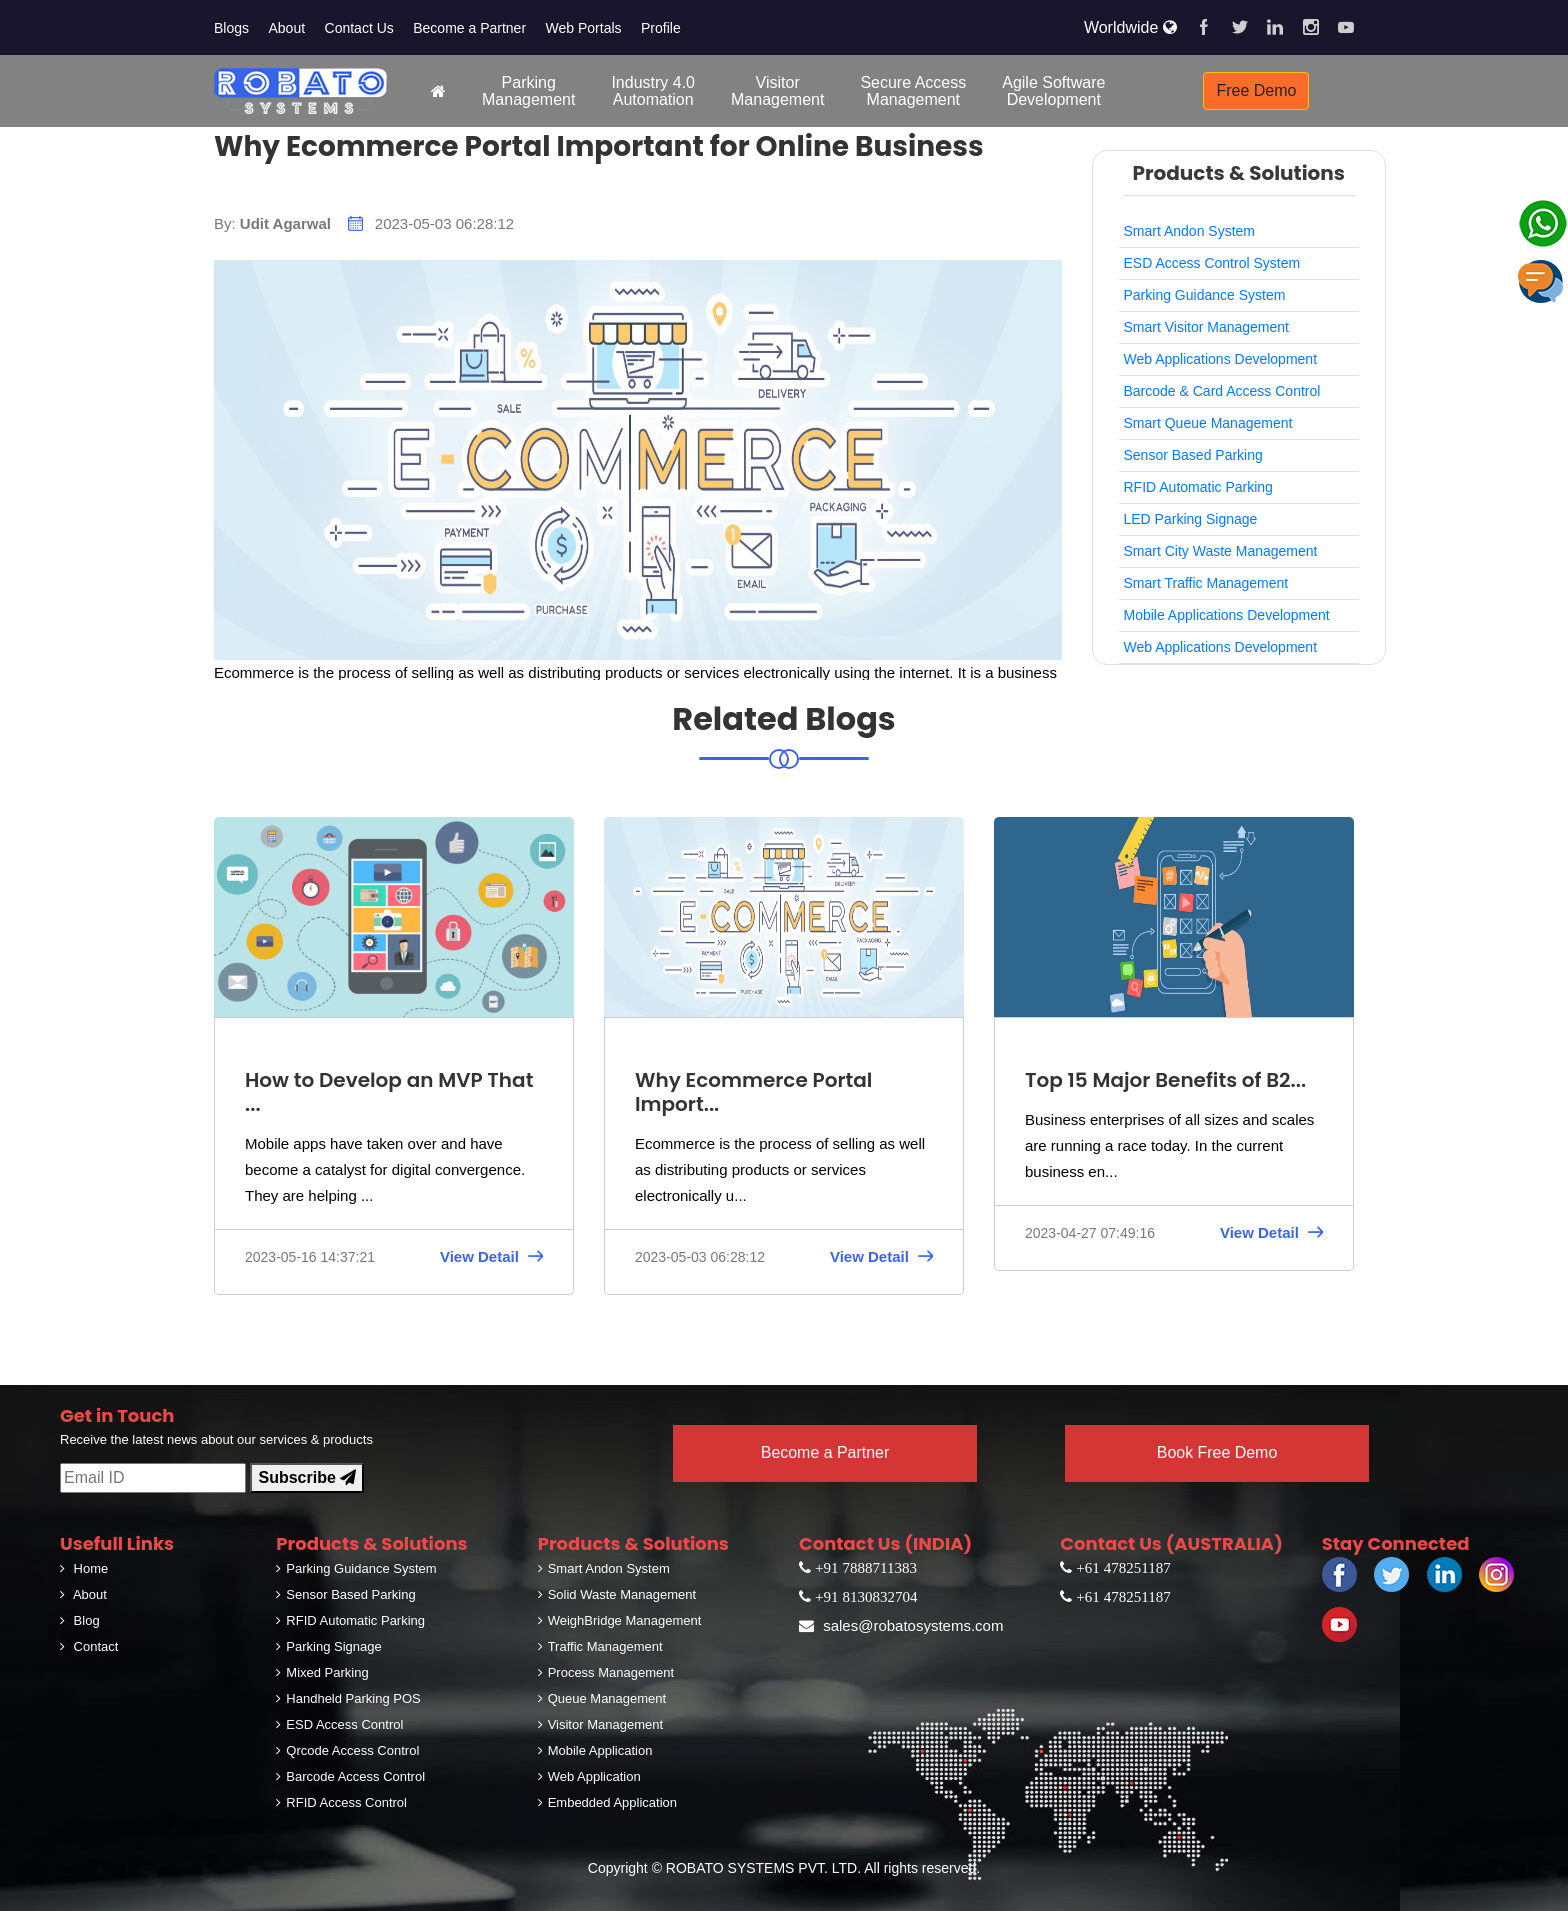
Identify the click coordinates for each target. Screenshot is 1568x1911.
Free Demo (1256, 90)
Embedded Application (607, 1802)
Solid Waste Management (617, 1594)
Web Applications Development (1221, 359)
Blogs (231, 28)
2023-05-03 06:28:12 (700, 1257)
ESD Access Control (339, 1724)
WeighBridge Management (620, 1620)
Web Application (589, 1776)
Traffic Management (600, 1646)
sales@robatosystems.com (901, 1625)
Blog (80, 1620)
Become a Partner (469, 28)
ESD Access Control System (1212, 263)
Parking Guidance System (1205, 295)
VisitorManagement (777, 91)
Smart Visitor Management (1206, 327)
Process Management (606, 1672)
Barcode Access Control (350, 1776)
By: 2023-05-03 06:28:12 (364, 224)
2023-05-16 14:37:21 (310, 1257)
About (286, 28)
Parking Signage (328, 1646)
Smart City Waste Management (1221, 551)
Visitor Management (600, 1724)
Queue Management (602, 1698)
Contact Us (359, 28)
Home (84, 1568)
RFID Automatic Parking (1198, 487)
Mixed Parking (322, 1672)
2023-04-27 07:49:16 (1090, 1233)
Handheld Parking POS (348, 1698)
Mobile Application (595, 1750)
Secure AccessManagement (913, 91)
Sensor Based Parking (1193, 455)
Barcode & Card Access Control (1222, 391)
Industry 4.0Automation (653, 91)
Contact (89, 1646)
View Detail (491, 1257)
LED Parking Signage (1191, 519)
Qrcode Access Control (347, 1750)
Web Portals (584, 28)
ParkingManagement (528, 91)
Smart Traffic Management (1206, 583)
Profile (661, 28)
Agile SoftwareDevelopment (1053, 91)
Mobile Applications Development (1227, 615)
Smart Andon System (1190, 231)
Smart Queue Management (1208, 423)
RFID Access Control (341, 1802)
